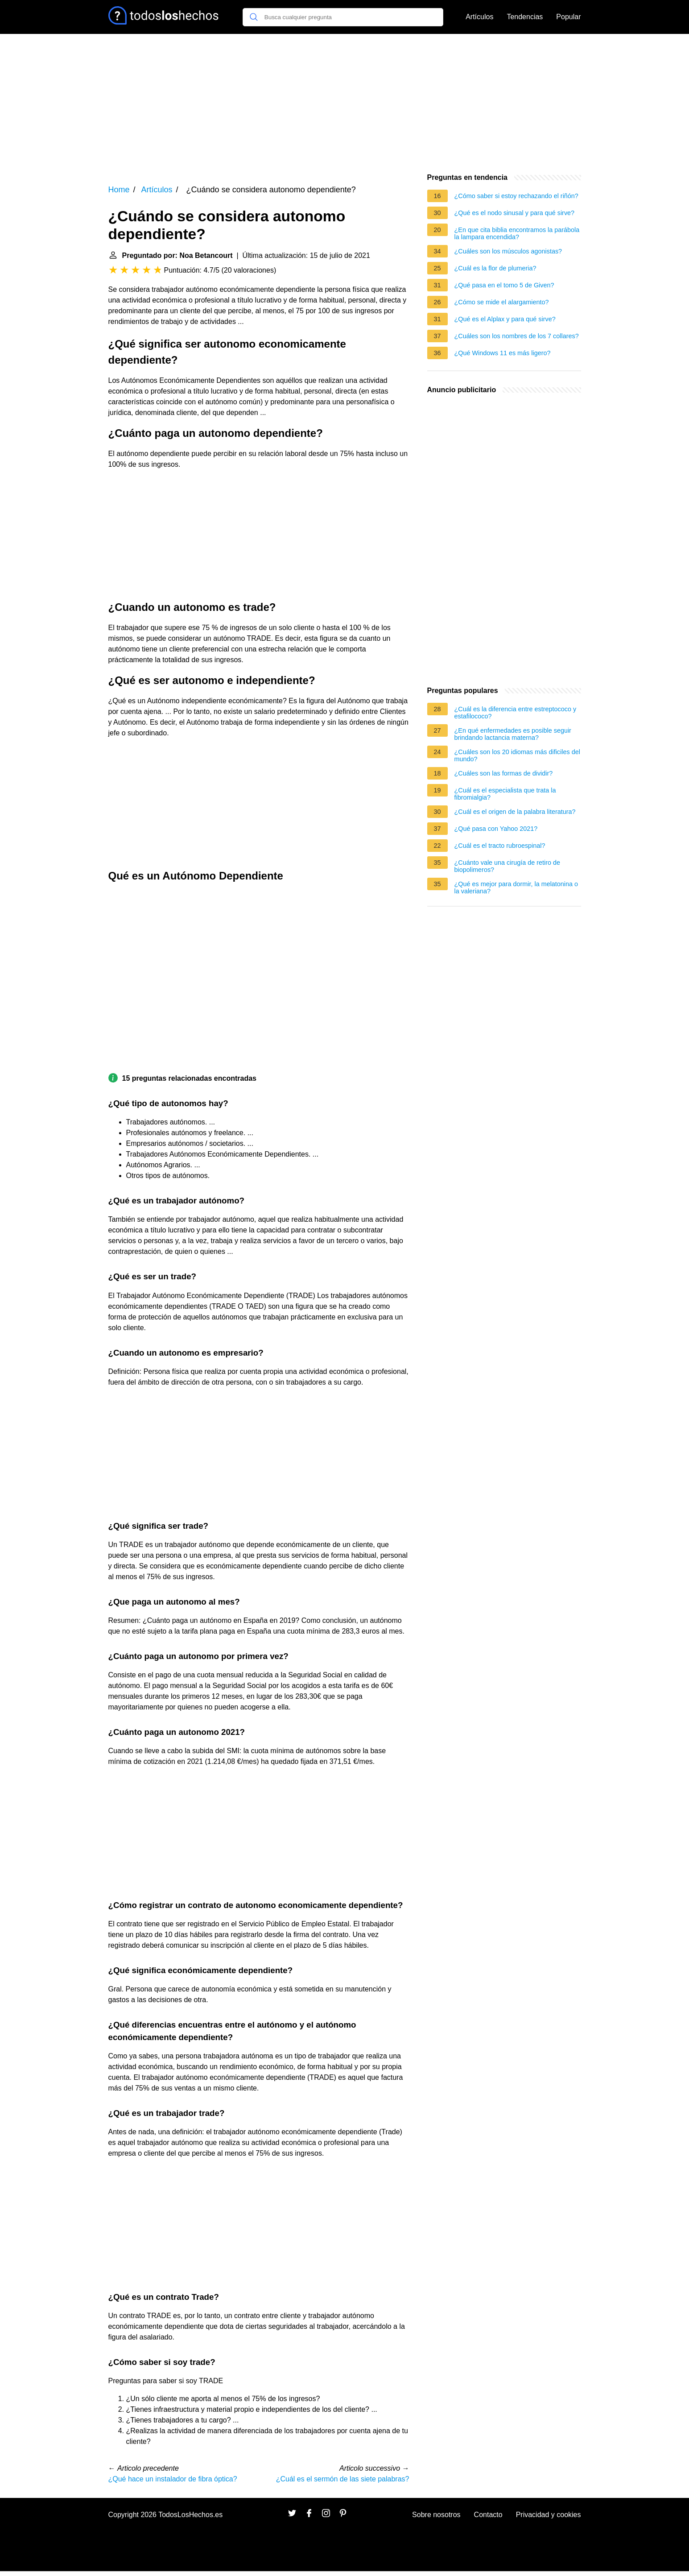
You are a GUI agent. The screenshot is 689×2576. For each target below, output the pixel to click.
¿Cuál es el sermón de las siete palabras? (342, 2479)
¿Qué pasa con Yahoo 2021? (496, 828)
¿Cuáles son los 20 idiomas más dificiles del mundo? (517, 755)
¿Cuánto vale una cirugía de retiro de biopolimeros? (507, 866)
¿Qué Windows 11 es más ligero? (502, 353)
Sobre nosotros (436, 2514)
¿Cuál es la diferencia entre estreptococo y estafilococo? (515, 712)
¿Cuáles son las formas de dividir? (503, 773)
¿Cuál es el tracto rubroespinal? (499, 845)
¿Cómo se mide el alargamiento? (501, 302)
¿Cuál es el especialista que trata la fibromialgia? (505, 794)
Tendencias (525, 17)
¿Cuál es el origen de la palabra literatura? (515, 811)
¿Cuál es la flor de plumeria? (495, 268)
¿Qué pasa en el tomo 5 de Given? (504, 285)
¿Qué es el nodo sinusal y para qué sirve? (514, 212)
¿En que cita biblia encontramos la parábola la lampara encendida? (517, 233)
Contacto (488, 2514)
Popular (568, 17)
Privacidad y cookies (548, 2514)
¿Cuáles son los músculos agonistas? (508, 251)
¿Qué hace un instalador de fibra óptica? (172, 2479)
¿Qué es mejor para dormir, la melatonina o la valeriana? (516, 887)
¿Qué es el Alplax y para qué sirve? (505, 319)
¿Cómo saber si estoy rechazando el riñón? (516, 195)
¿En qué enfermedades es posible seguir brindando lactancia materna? (512, 734)
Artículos (479, 17)
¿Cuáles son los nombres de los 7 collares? (516, 336)
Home (119, 189)
